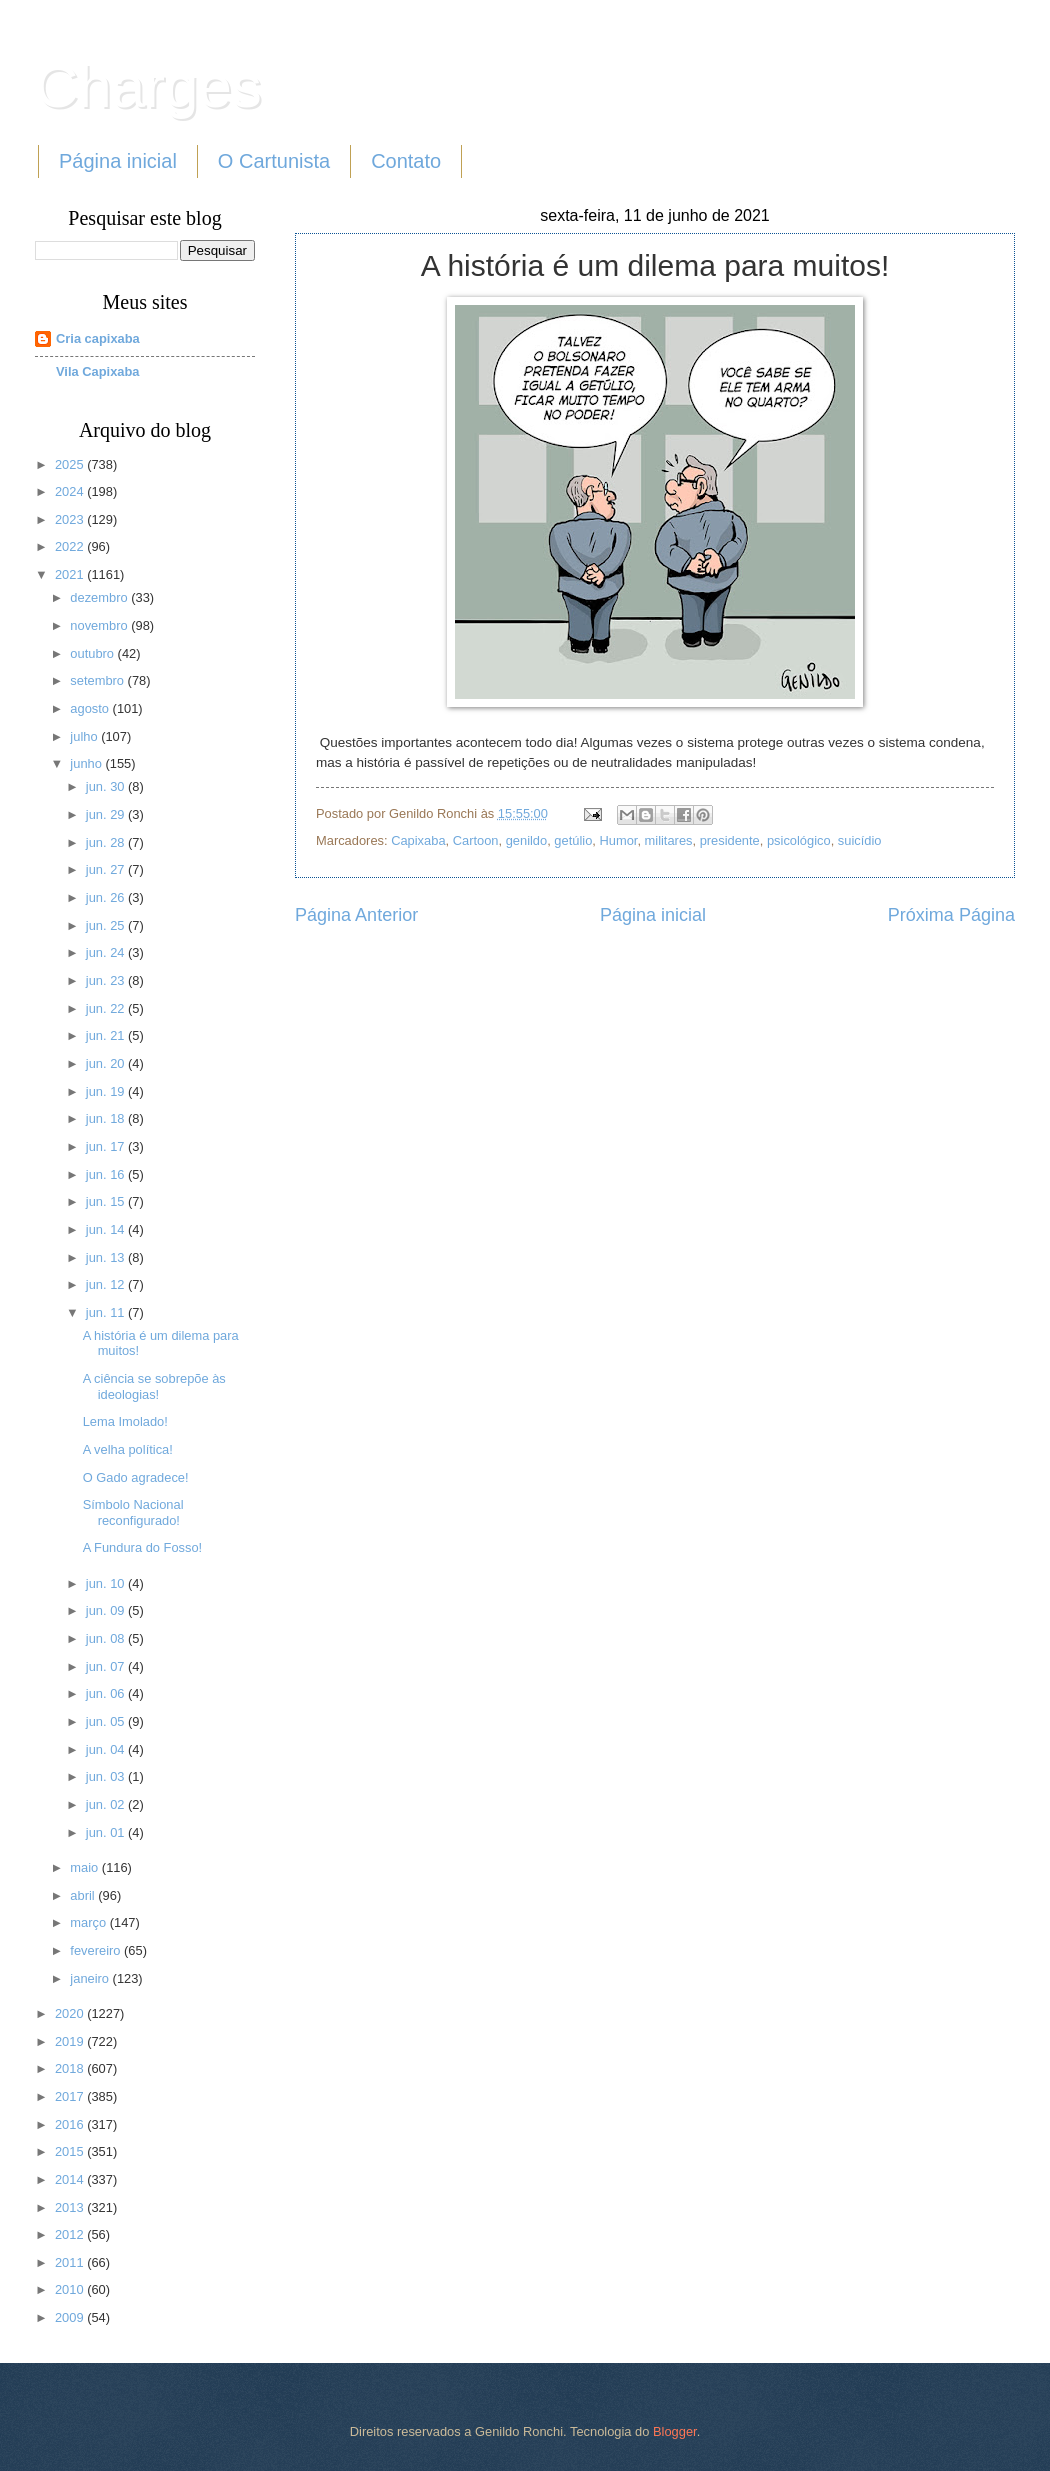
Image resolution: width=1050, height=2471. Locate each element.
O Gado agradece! (136, 1477)
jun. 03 (107, 1776)
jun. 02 (107, 1804)
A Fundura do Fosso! (143, 1547)
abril (84, 1895)
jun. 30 (107, 786)
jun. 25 (107, 925)
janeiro (91, 1978)
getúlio (573, 840)
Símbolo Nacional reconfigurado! (133, 1512)
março (89, 1922)
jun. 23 (107, 980)
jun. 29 (107, 814)
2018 (71, 2068)
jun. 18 (107, 1118)
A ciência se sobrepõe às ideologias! (154, 1386)
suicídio (860, 840)
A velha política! (128, 1449)
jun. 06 (107, 1693)
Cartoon (476, 840)
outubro (93, 653)
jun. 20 (107, 1063)
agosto (91, 708)
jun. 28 (107, 842)
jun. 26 (107, 897)
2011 (71, 2262)
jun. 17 (107, 1146)
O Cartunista (274, 161)
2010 (71, 2289)
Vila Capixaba (98, 371)
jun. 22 (107, 1008)
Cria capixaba (98, 338)
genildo (527, 840)
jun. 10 (107, 1583)
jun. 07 (107, 1666)
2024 (71, 491)
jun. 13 (107, 1257)
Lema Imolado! (125, 1421)
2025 (71, 464)
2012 (71, 2234)
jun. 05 (107, 1721)
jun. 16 (107, 1174)
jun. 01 (107, 1832)
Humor (618, 840)
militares (669, 840)
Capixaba (418, 840)
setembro (98, 680)
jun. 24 (107, 952)
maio (85, 1867)
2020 (71, 2013)
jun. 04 (107, 1749)
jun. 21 (107, 1035)
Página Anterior (356, 915)
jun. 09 (107, 1610)
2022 (71, 546)
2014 (71, 2179)
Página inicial (118, 161)
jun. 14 (107, 1229)
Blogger (675, 2431)
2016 (71, 2124)
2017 (71, 2096)
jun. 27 (107, 869)
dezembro (100, 597)
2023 (71, 519)
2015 (71, 2151)
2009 (71, 2317)
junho (87, 763)
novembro (100, 625)
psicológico (799, 840)
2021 (71, 574)
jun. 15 (107, 1201)
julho (85, 736)
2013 (71, 2207)
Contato (406, 161)
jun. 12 (107, 1284)
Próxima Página (951, 915)
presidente (730, 840)
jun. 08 (107, 1638)
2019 (71, 2041)
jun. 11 (107, 1312)
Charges (148, 86)
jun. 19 (107, 1091)
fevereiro (97, 1950)
